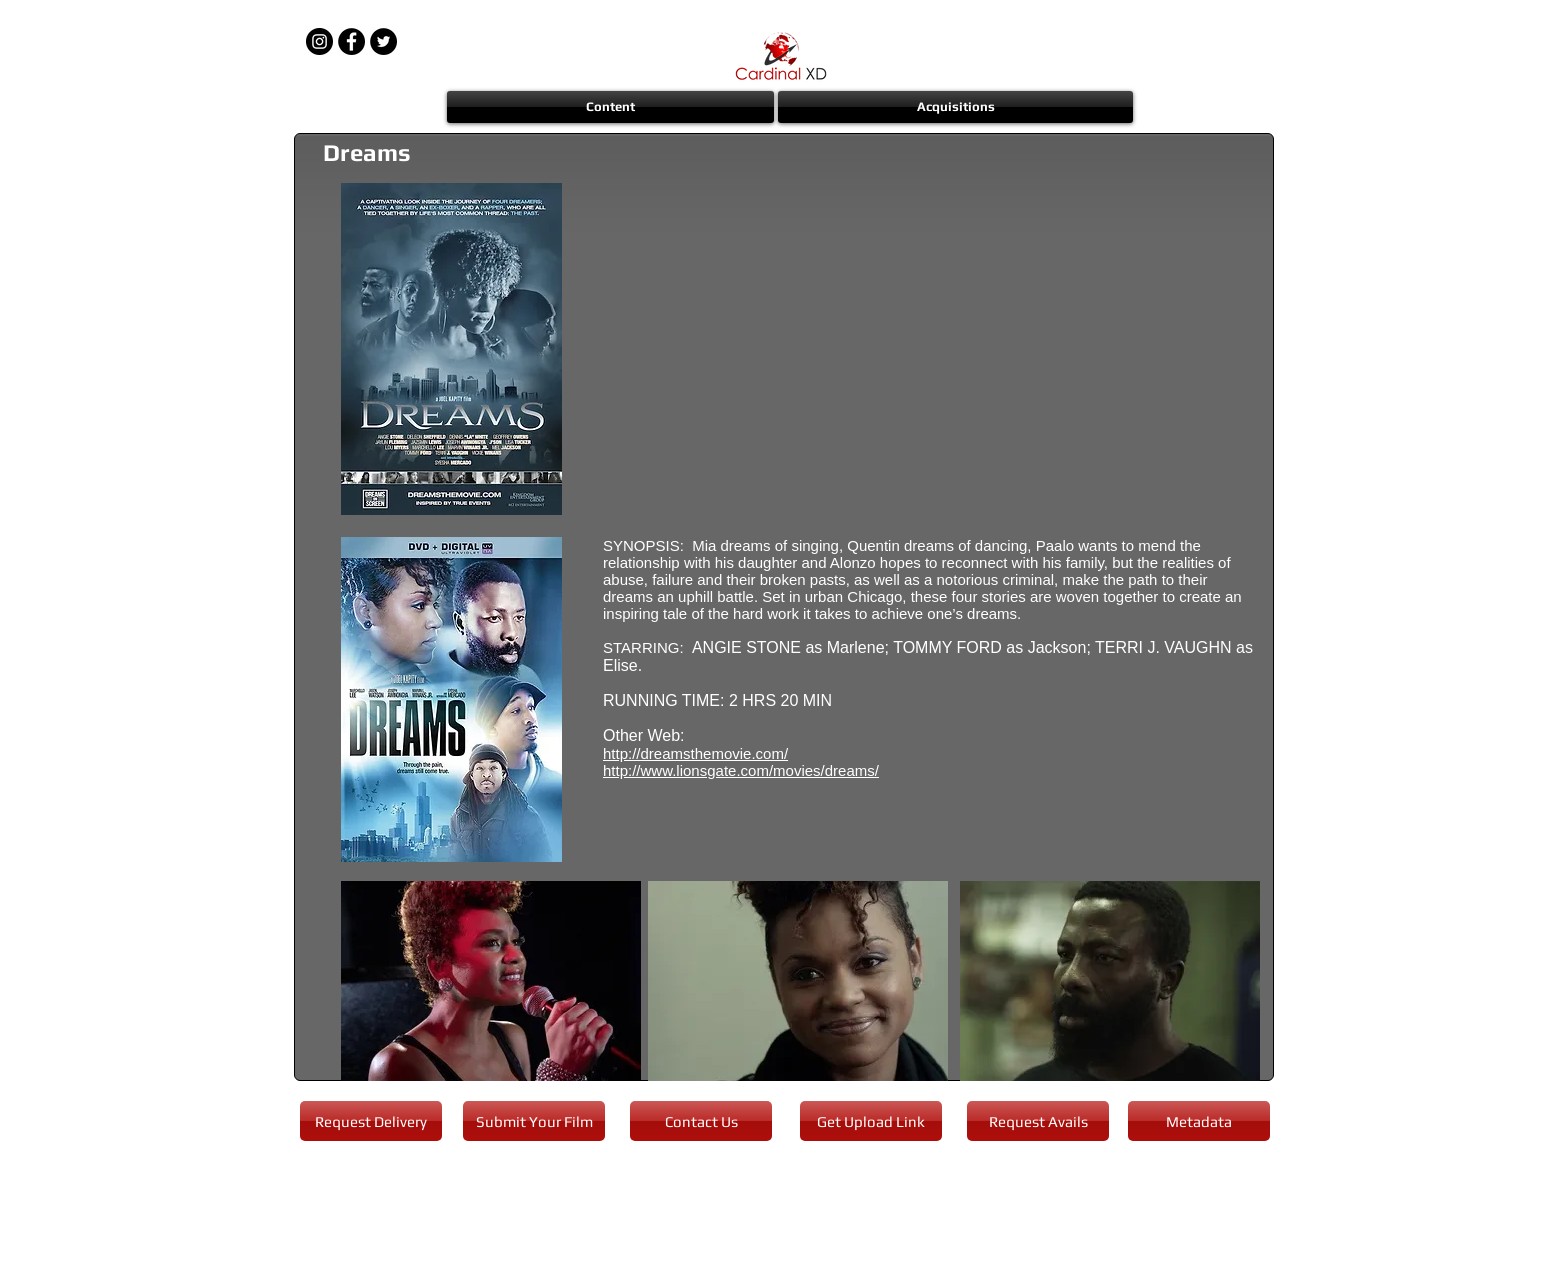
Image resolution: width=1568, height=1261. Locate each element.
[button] (611, 107)
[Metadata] (1199, 1121)
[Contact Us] (701, 1121)
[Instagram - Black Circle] (319, 41)
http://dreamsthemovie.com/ (695, 753)
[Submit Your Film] (534, 1121)
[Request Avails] (1038, 1121)
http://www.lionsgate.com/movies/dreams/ (741, 770)
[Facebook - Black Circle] (351, 41)
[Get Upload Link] (871, 1121)
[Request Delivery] (371, 1121)
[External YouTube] (931, 351)
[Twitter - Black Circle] (383, 41)
